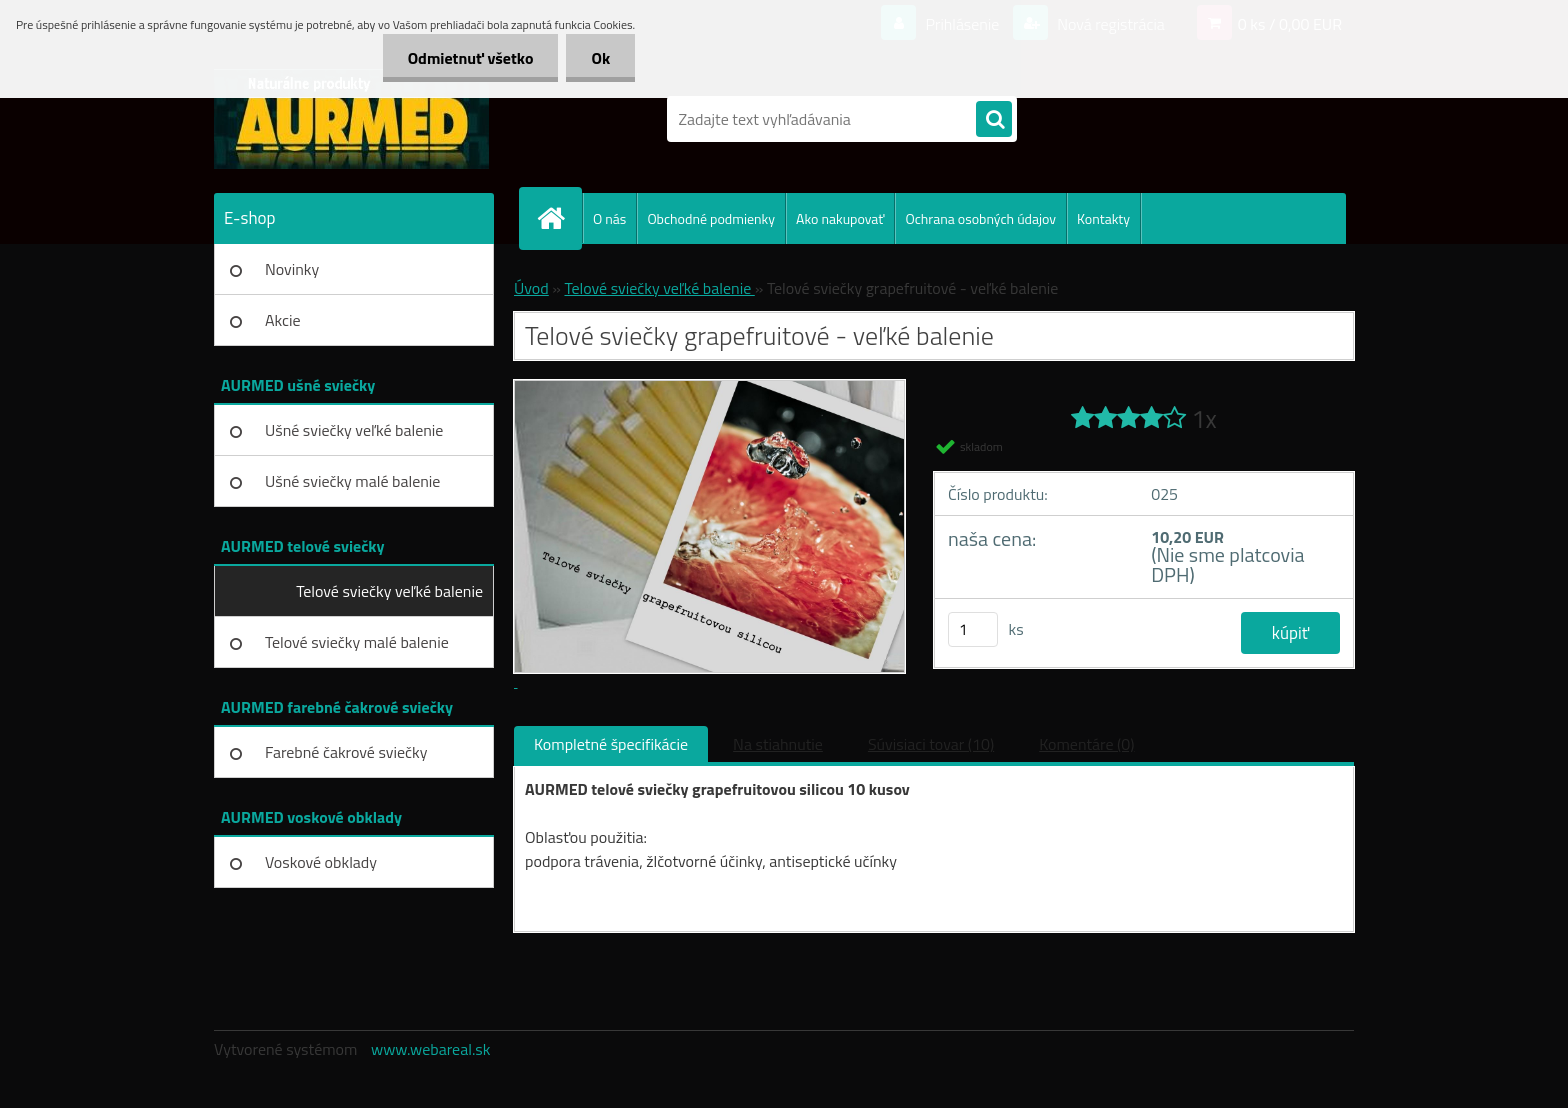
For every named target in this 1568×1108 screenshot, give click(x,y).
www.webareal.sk (431, 1049)
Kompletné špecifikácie (611, 744)
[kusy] (973, 629)
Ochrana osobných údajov (980, 218)
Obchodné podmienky (711, 218)
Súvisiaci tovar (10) (931, 744)
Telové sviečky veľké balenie (389, 591)
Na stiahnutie (778, 744)
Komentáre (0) (1086, 744)
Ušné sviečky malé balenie (352, 481)
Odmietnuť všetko (471, 58)
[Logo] (351, 119)
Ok (600, 58)
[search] (994, 120)
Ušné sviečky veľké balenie (354, 430)
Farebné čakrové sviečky (346, 752)
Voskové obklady (321, 862)
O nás (609, 218)
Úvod (531, 288)
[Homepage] (559, 218)
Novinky (292, 269)
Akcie (283, 320)
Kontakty (1103, 218)
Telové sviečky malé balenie (357, 642)
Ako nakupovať (840, 218)
